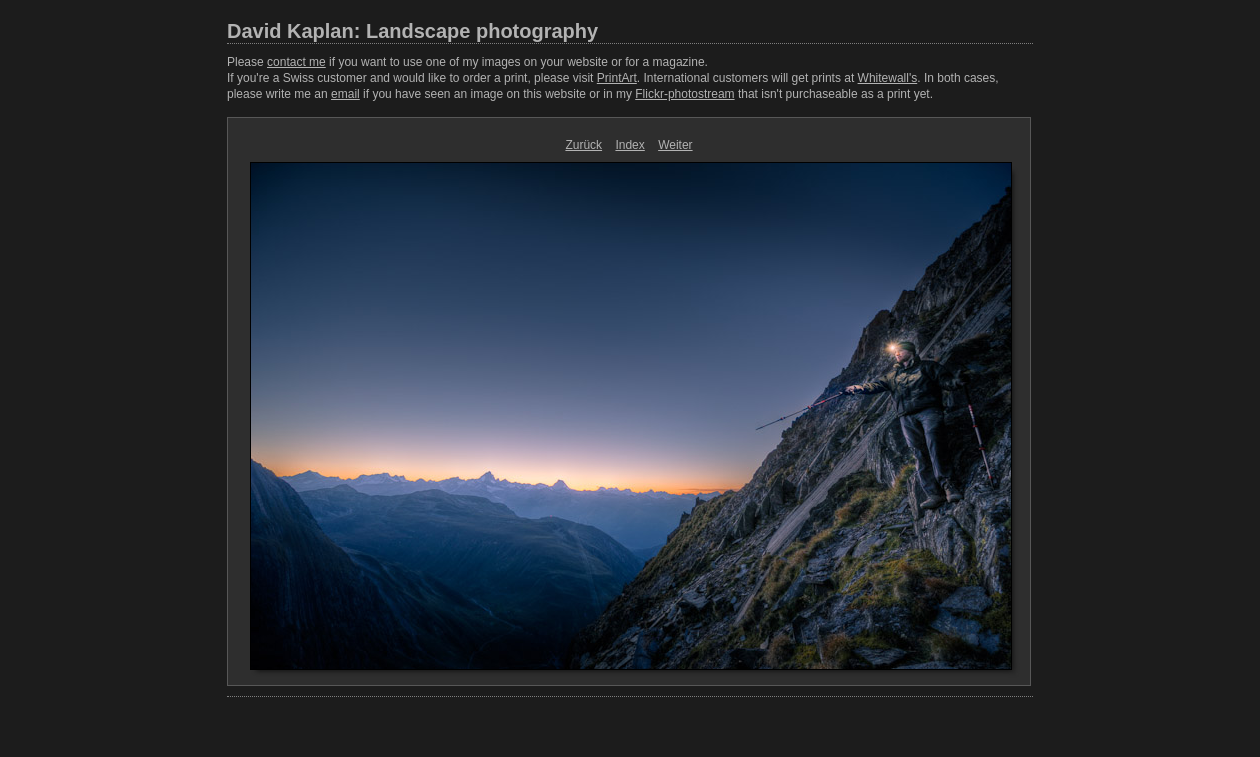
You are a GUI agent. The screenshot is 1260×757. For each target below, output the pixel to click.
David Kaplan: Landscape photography (412, 31)
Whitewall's (888, 78)
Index (629, 145)
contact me (296, 62)
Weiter (675, 145)
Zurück (583, 145)
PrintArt (617, 78)
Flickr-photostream (684, 94)
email (345, 94)
